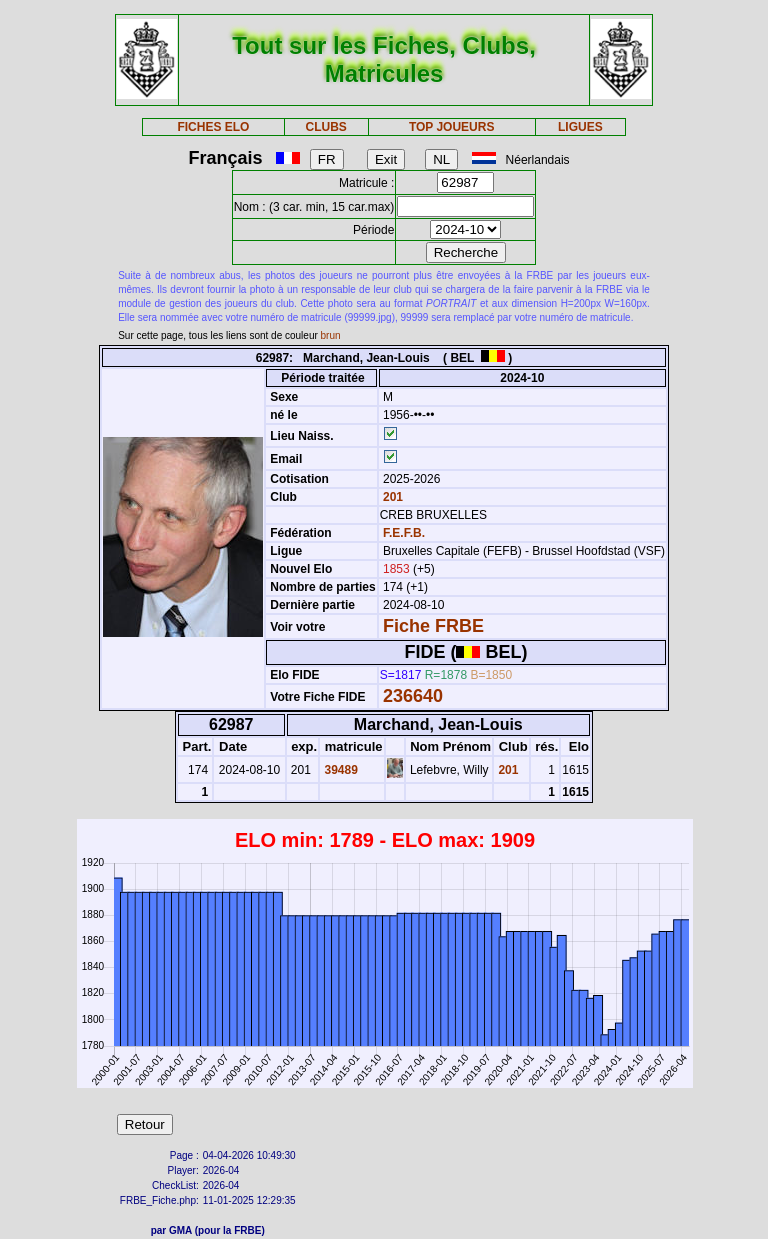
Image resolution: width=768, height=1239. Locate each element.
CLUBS (325, 127)
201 (391, 497)
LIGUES (580, 127)
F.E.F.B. (404, 533)
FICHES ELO (213, 127)
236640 (413, 696)
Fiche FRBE (433, 626)
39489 (339, 770)
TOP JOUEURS (452, 127)
